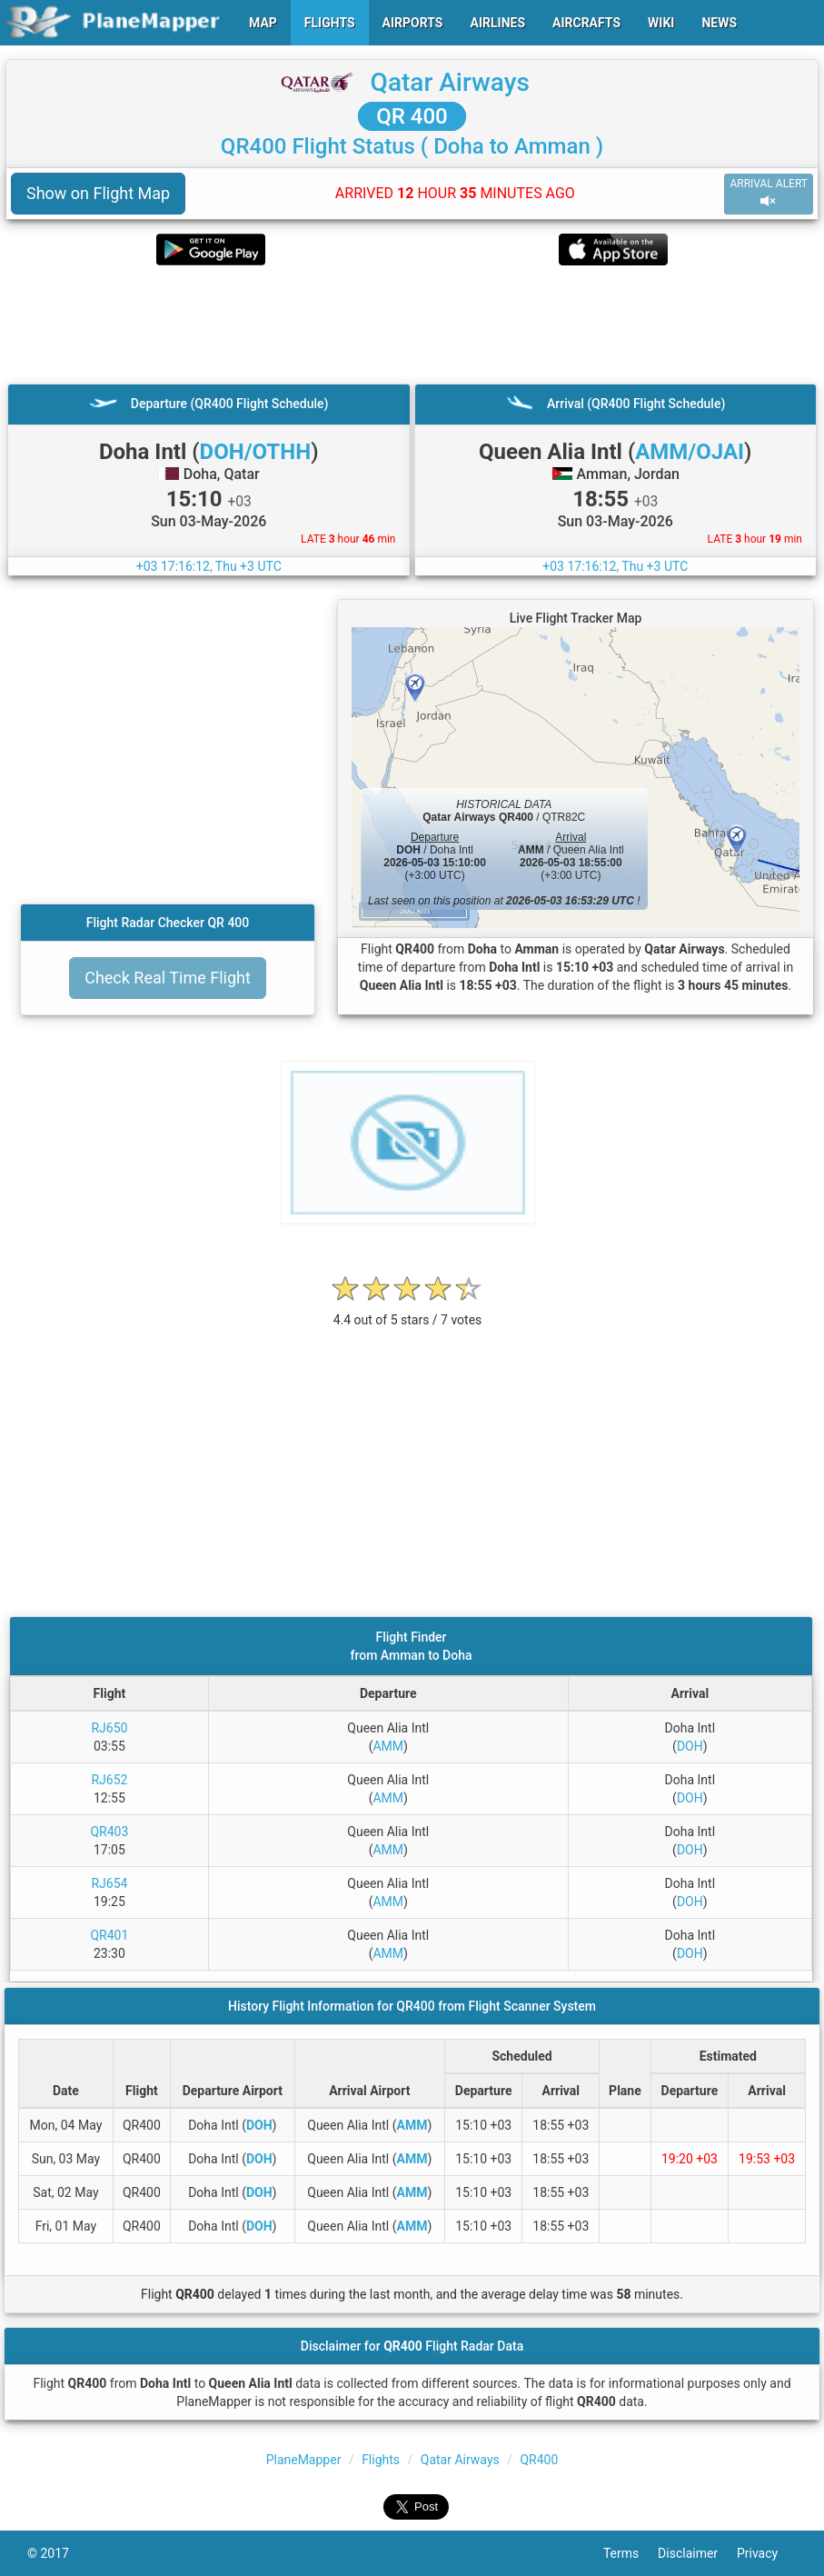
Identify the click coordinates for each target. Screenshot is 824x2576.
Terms (630, 2553)
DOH (690, 1746)
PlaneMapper (304, 2459)
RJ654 (109, 1883)
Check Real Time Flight (167, 977)
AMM (387, 1746)
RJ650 (109, 1728)
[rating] (408, 1310)
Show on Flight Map (98, 193)
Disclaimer (697, 2553)
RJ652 (109, 1779)
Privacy (767, 2553)
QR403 (109, 1831)
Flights (381, 2459)
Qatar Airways (450, 82)
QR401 (109, 1935)
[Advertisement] (412, 324)
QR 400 (412, 116)
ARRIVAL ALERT (769, 193)
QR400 (539, 2459)
